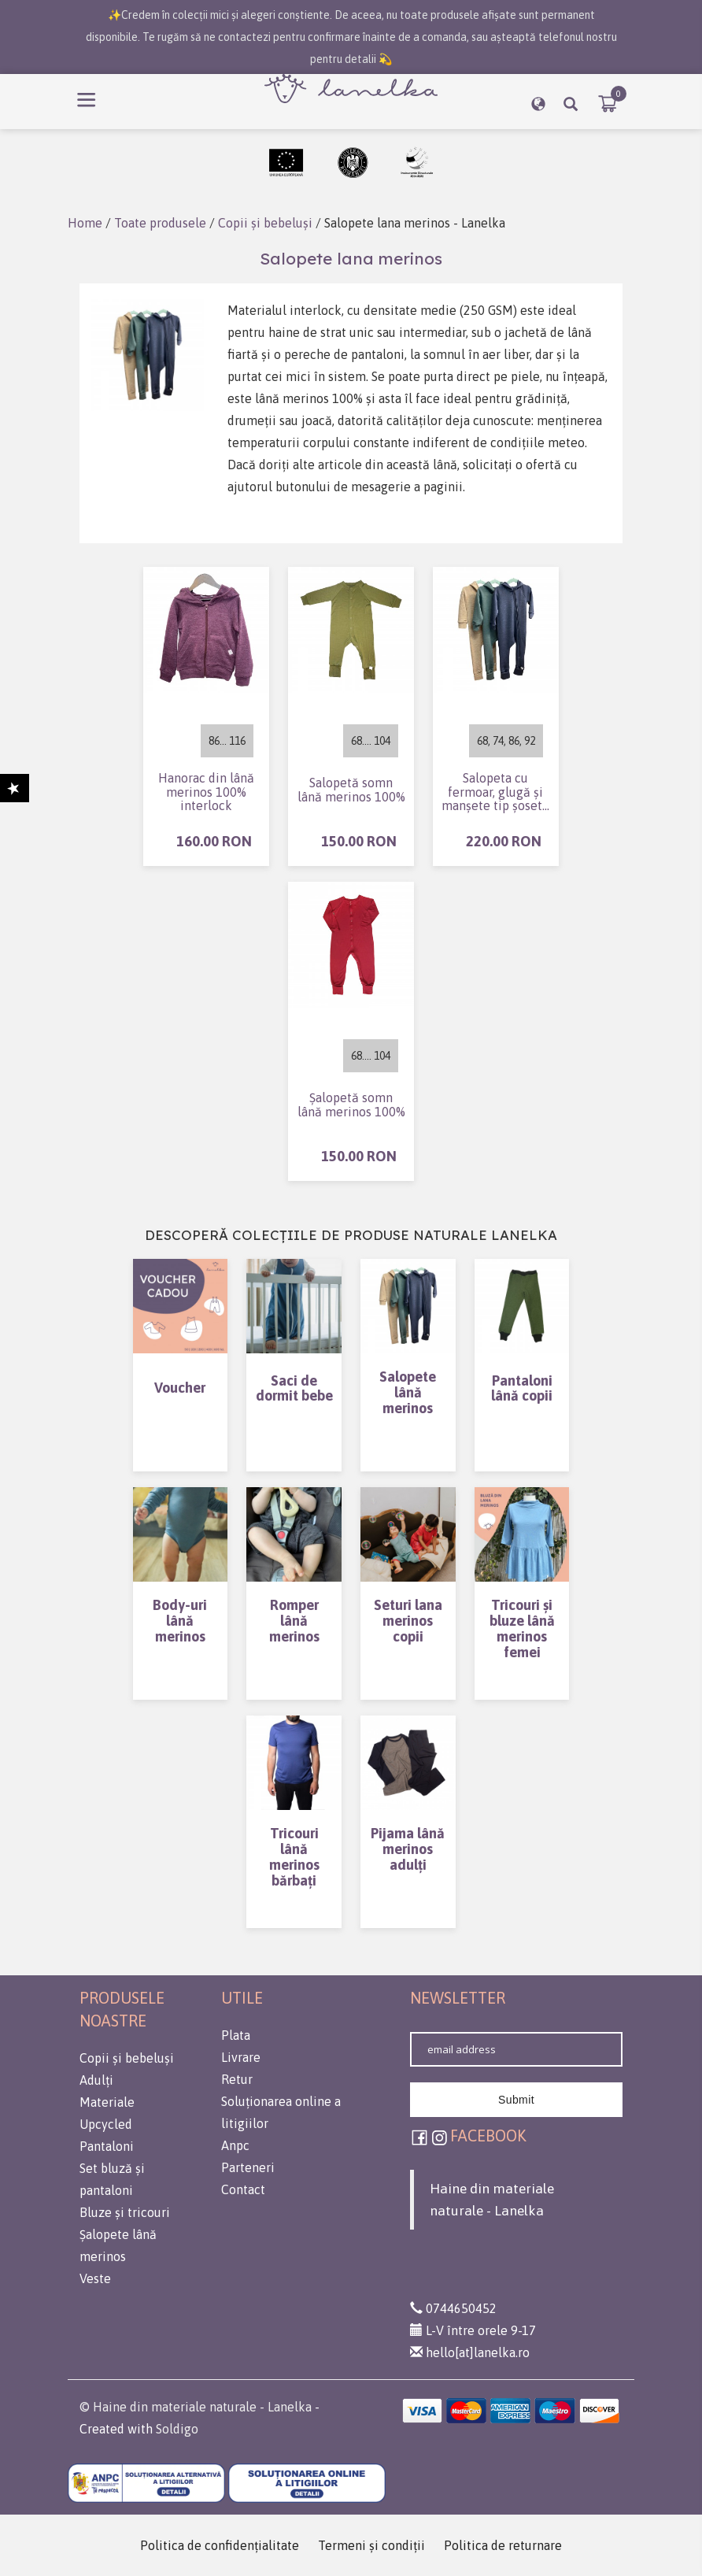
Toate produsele (160, 223)
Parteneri (248, 2167)
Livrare (240, 2057)
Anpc (235, 2145)
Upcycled (105, 2124)
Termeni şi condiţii (371, 2545)
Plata (235, 2035)
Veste (95, 2278)
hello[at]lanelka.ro (470, 2352)
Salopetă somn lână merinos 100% (351, 790)
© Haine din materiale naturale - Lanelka (195, 2407)
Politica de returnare (503, 2545)
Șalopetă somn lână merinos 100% (351, 1105)
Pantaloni (106, 2146)
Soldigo (177, 2429)
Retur (237, 2079)
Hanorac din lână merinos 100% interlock (206, 792)
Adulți (96, 2080)
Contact (243, 2189)
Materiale (107, 2102)
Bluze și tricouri (124, 2212)
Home (85, 223)
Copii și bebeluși (263, 223)
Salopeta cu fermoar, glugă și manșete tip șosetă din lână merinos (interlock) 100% (495, 792)
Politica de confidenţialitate (219, 2545)
